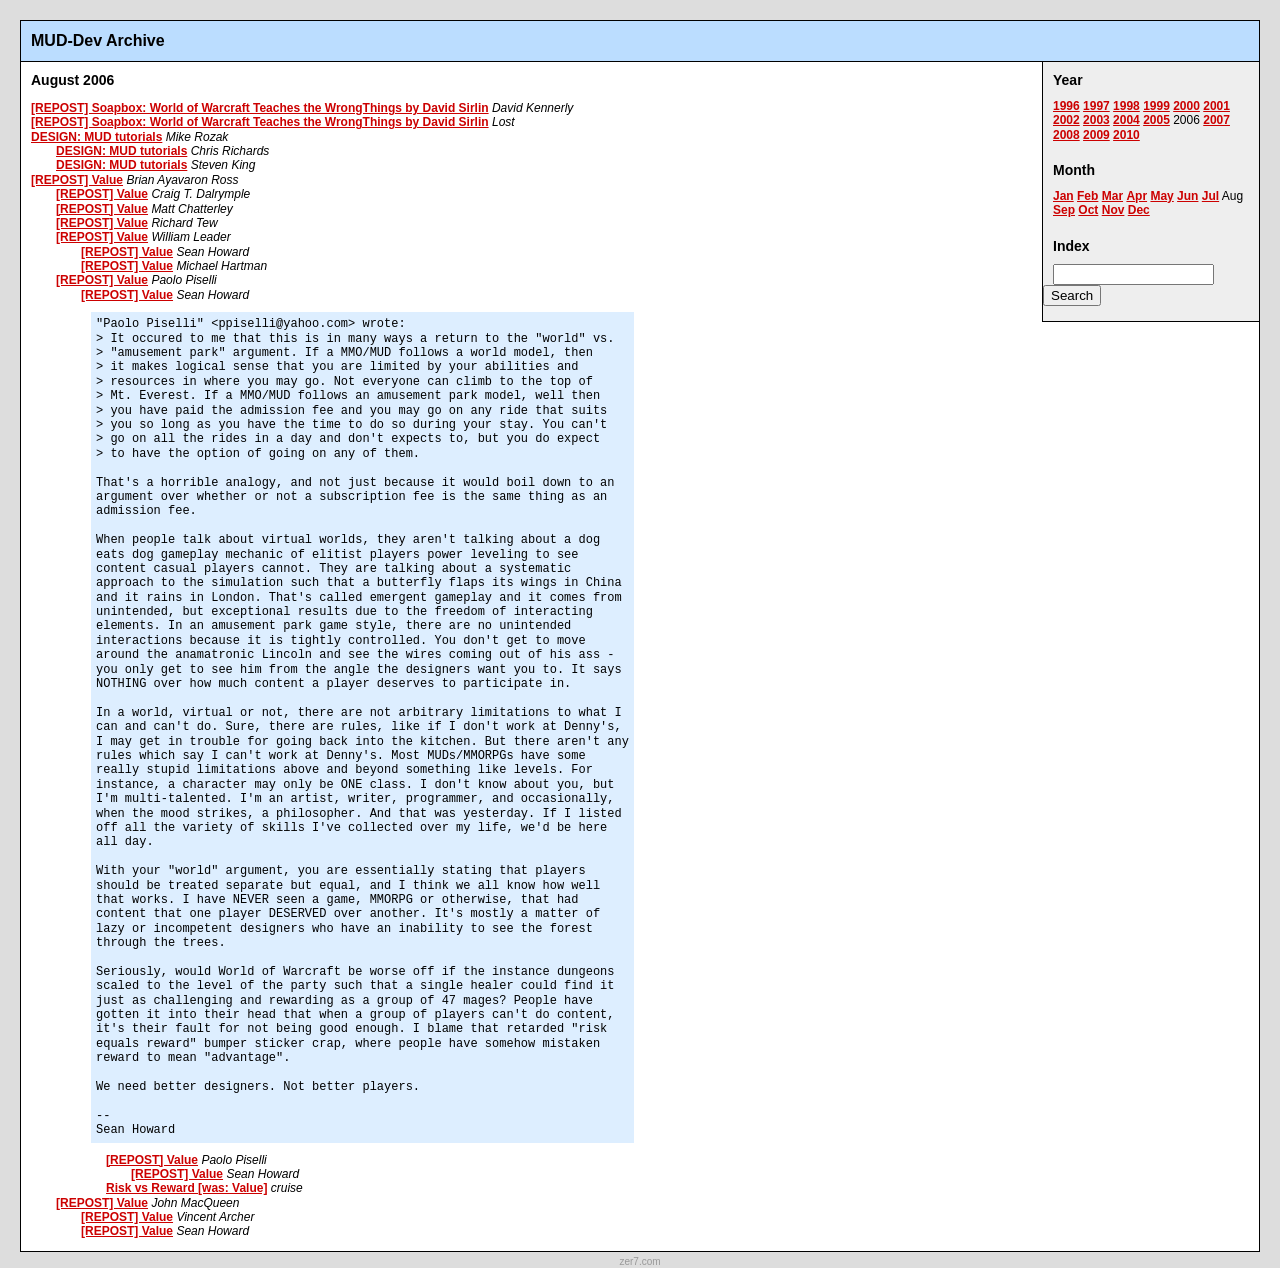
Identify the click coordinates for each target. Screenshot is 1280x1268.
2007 (1216, 120)
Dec (1139, 210)
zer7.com (639, 1261)
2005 (1156, 120)
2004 (1126, 120)
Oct (1088, 210)
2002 (1066, 120)
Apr (1136, 196)
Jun (1187, 196)
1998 (1126, 106)
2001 (1216, 106)
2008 (1066, 135)
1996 (1066, 106)
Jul (1210, 196)
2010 (1126, 135)
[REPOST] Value (77, 180)
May (1161, 196)
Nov (1113, 210)
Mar (1112, 196)
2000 (1186, 106)
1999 (1156, 106)
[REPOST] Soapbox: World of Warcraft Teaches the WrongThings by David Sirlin (260, 108)
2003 (1096, 120)
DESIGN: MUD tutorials (96, 137)
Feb (1087, 196)
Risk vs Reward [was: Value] (186, 1188)
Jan (1063, 196)
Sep (1064, 210)
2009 (1096, 135)
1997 (1096, 106)
